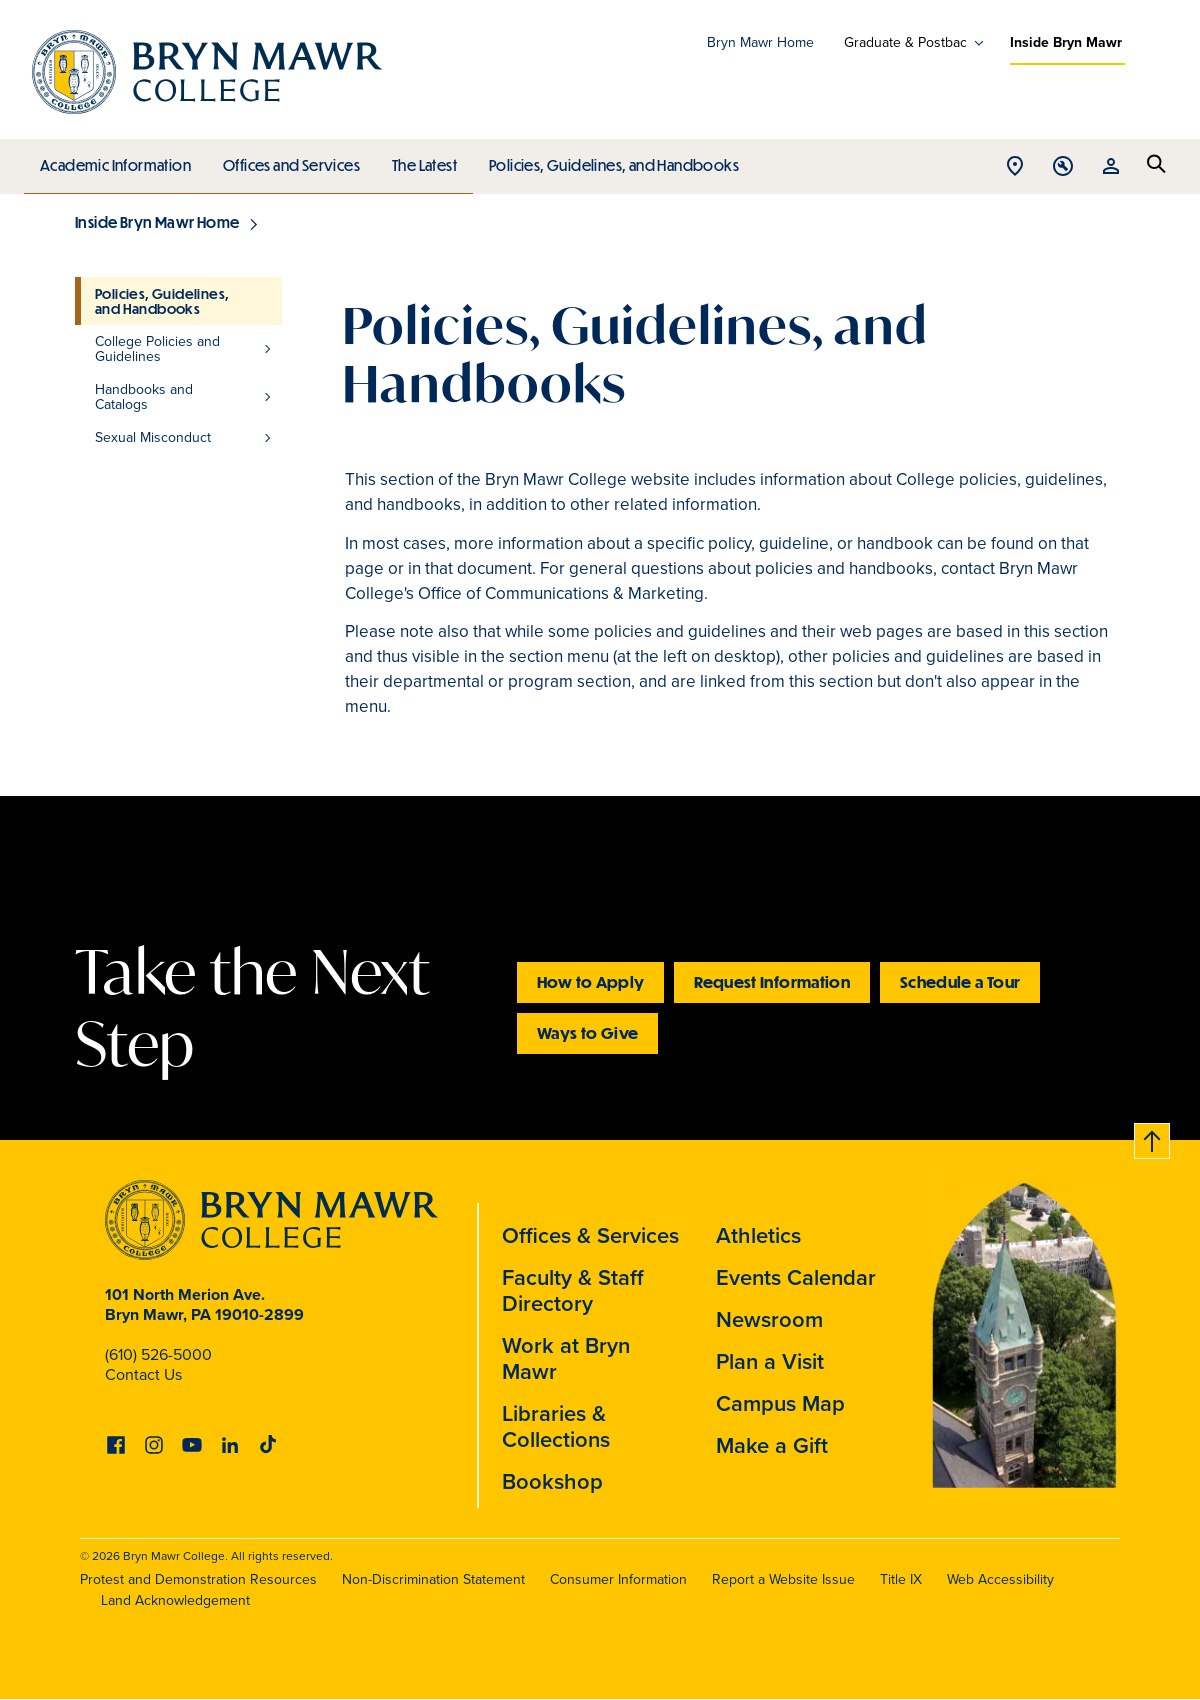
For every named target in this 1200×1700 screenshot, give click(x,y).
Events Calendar (796, 1277)
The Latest (419, 160)
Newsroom (769, 1319)
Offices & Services (590, 1235)
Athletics (758, 1235)
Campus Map (780, 1403)
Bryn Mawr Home (760, 42)
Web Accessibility (1000, 1579)
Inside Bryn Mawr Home (157, 222)
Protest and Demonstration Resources (198, 1579)
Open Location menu (1015, 167)
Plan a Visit (770, 1361)
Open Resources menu (1111, 167)
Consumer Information (618, 1579)
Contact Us (143, 1374)
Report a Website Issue (783, 1579)
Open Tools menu (1063, 167)
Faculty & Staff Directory (573, 1290)
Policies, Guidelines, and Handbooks (607, 160)
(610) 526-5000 (158, 1354)
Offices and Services (288, 160)
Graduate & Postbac (905, 43)
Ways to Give (587, 1032)
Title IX (901, 1579)
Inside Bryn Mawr (1066, 42)
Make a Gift (772, 1445)
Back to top (1153, 1137)
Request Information (772, 981)
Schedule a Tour (960, 981)
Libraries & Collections (556, 1426)
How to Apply (590, 981)
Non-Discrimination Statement (433, 1579)
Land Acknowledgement (175, 1600)
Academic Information (114, 160)
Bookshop (552, 1481)
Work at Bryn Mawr (566, 1358)
